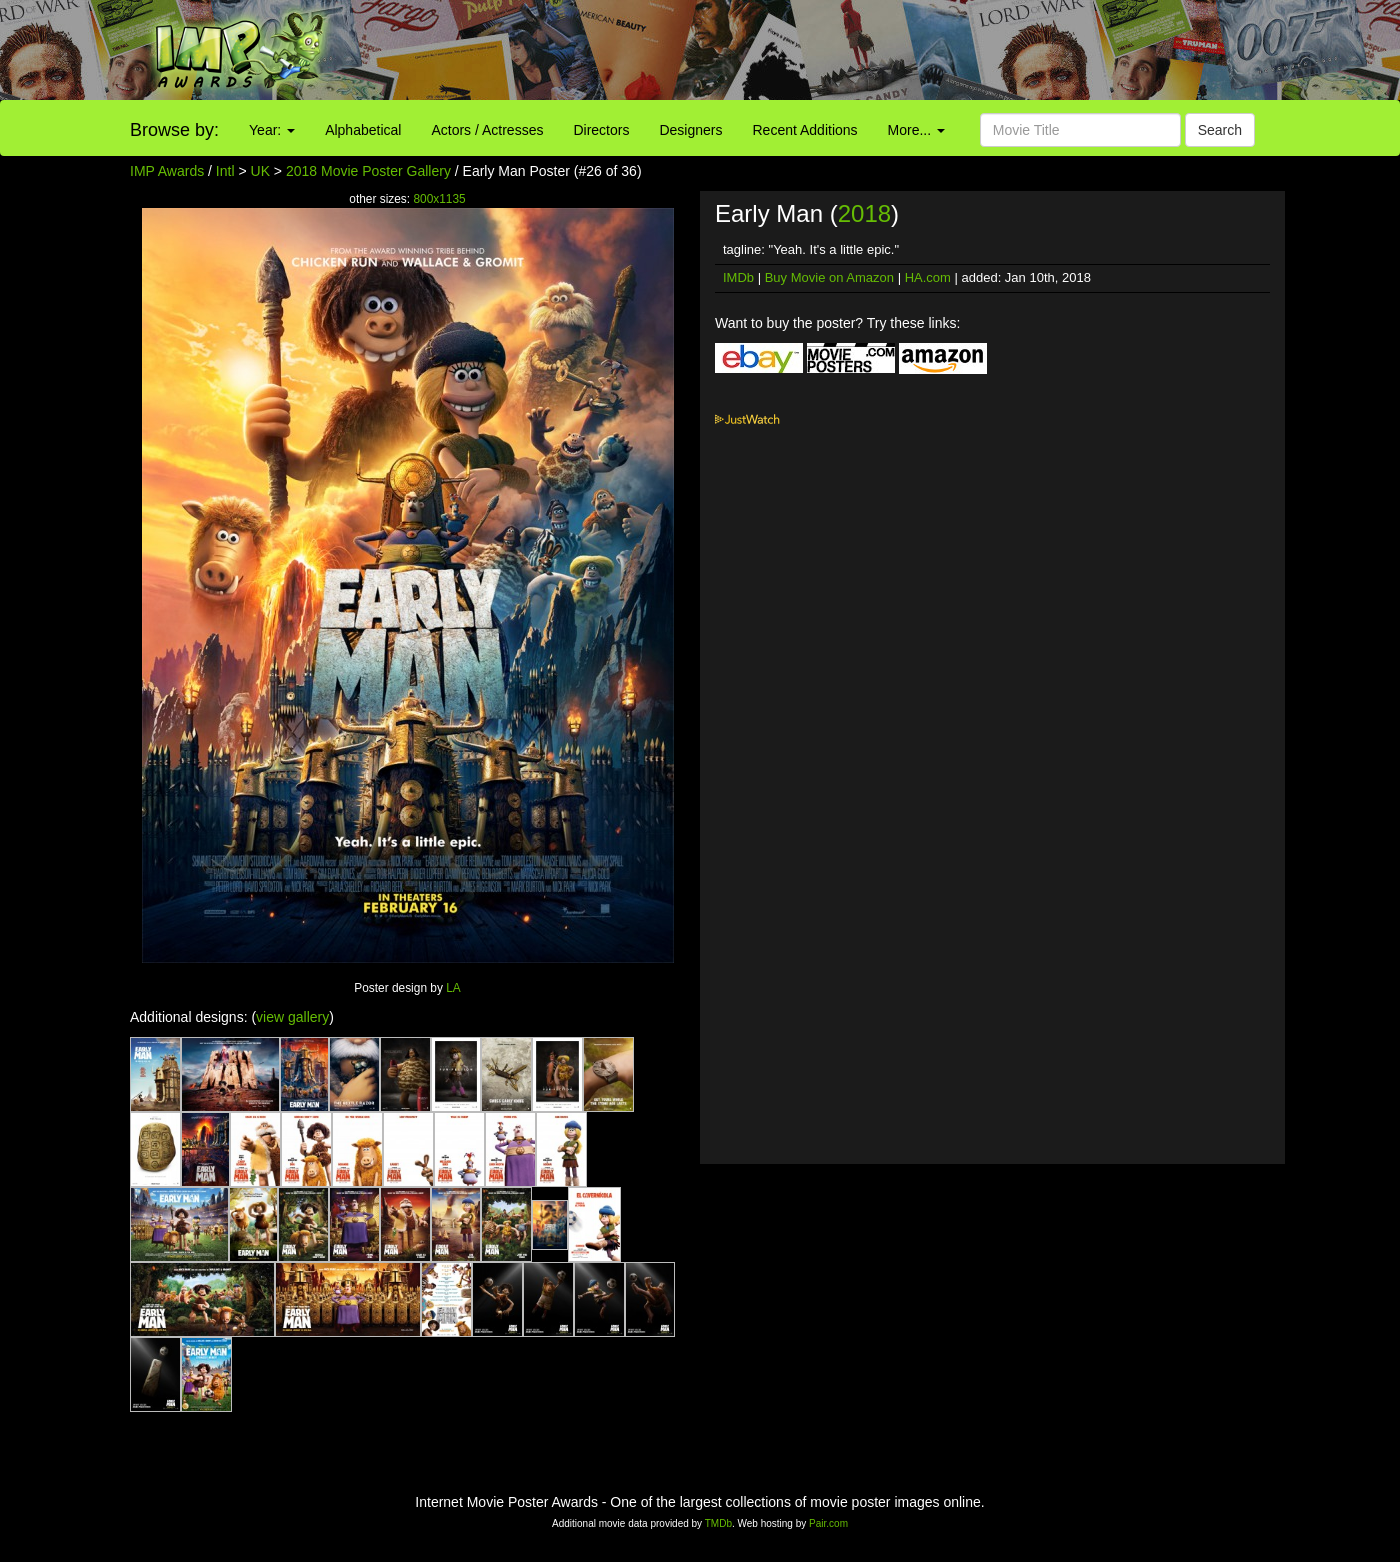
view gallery (292, 1017)
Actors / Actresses (487, 130)
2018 (864, 213)
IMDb (738, 277)
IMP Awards (167, 171)
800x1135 (439, 199)
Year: (272, 130)
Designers (690, 130)
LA (453, 988)
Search (1220, 130)
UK (260, 171)
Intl (225, 171)
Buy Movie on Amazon (829, 277)
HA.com (928, 277)
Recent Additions (805, 130)
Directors (601, 130)
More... (916, 130)
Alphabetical (363, 130)
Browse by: (174, 130)
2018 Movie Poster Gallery (368, 171)
